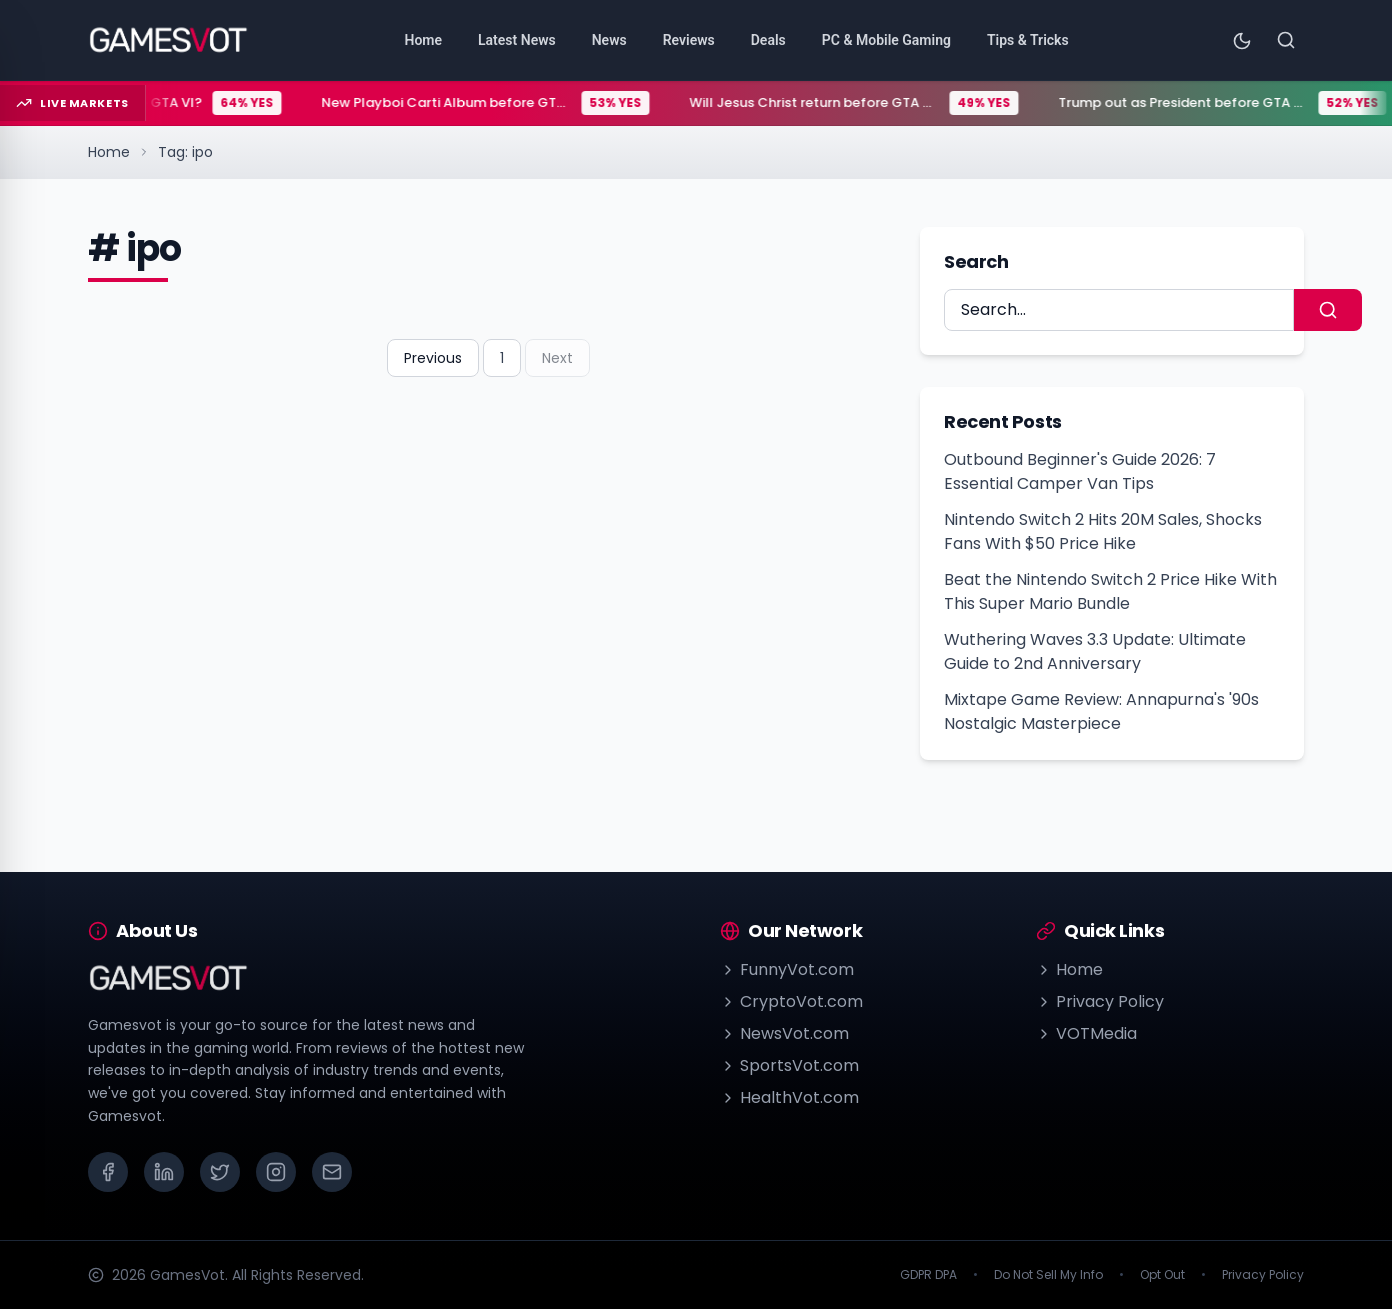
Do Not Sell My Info (1048, 1275)
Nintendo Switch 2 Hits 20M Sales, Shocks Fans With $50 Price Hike (1103, 531)
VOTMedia (1086, 1033)
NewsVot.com (784, 1033)
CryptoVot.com (791, 1001)
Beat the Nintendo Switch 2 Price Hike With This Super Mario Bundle (1110, 591)
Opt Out (1162, 1275)
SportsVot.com (789, 1065)
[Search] (1286, 40)
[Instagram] (276, 1172)
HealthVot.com (789, 1097)
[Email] (332, 1172)
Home (109, 152)
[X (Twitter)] (220, 1172)
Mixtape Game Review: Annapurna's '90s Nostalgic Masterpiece (1101, 711)
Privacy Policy (1100, 1001)
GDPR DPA (928, 1275)
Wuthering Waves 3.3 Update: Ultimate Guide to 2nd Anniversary (1095, 651)
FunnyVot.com (787, 969)
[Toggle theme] (1242, 40)
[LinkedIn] (164, 1172)
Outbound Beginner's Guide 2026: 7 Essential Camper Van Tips (1080, 471)
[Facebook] (108, 1172)
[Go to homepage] (168, 40)
